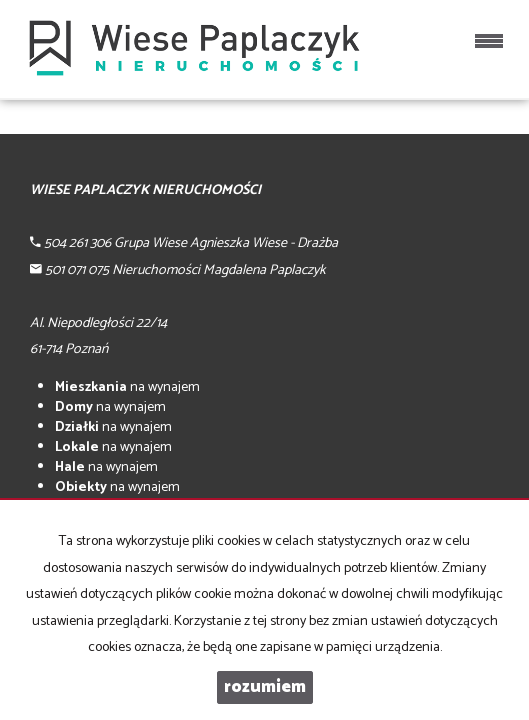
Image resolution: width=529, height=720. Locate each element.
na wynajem (127, 387)
